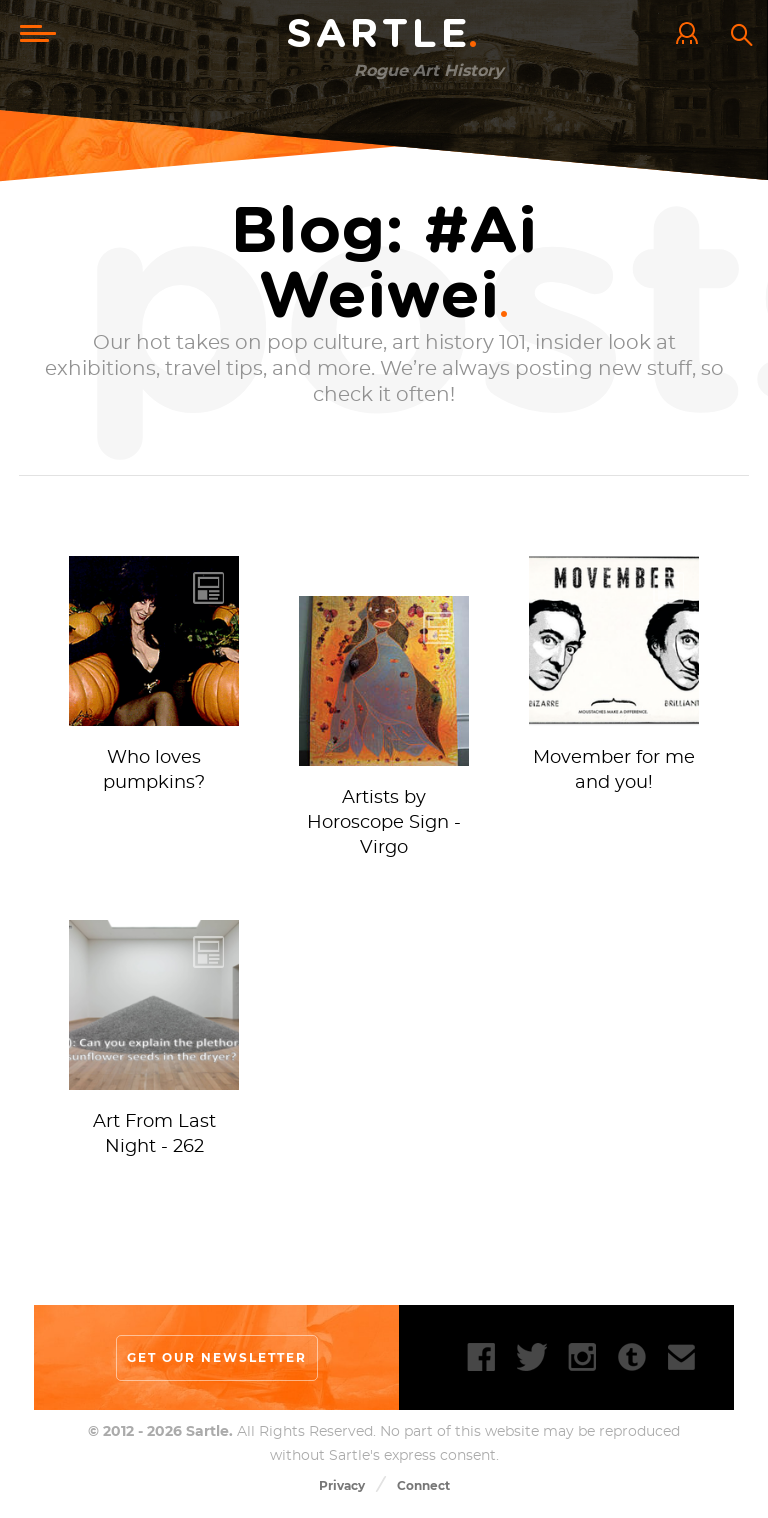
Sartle (384, 35)
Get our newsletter (217, 1357)
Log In (692, 35)
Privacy (342, 1485)
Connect (423, 1485)
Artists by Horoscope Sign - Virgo (384, 823)
